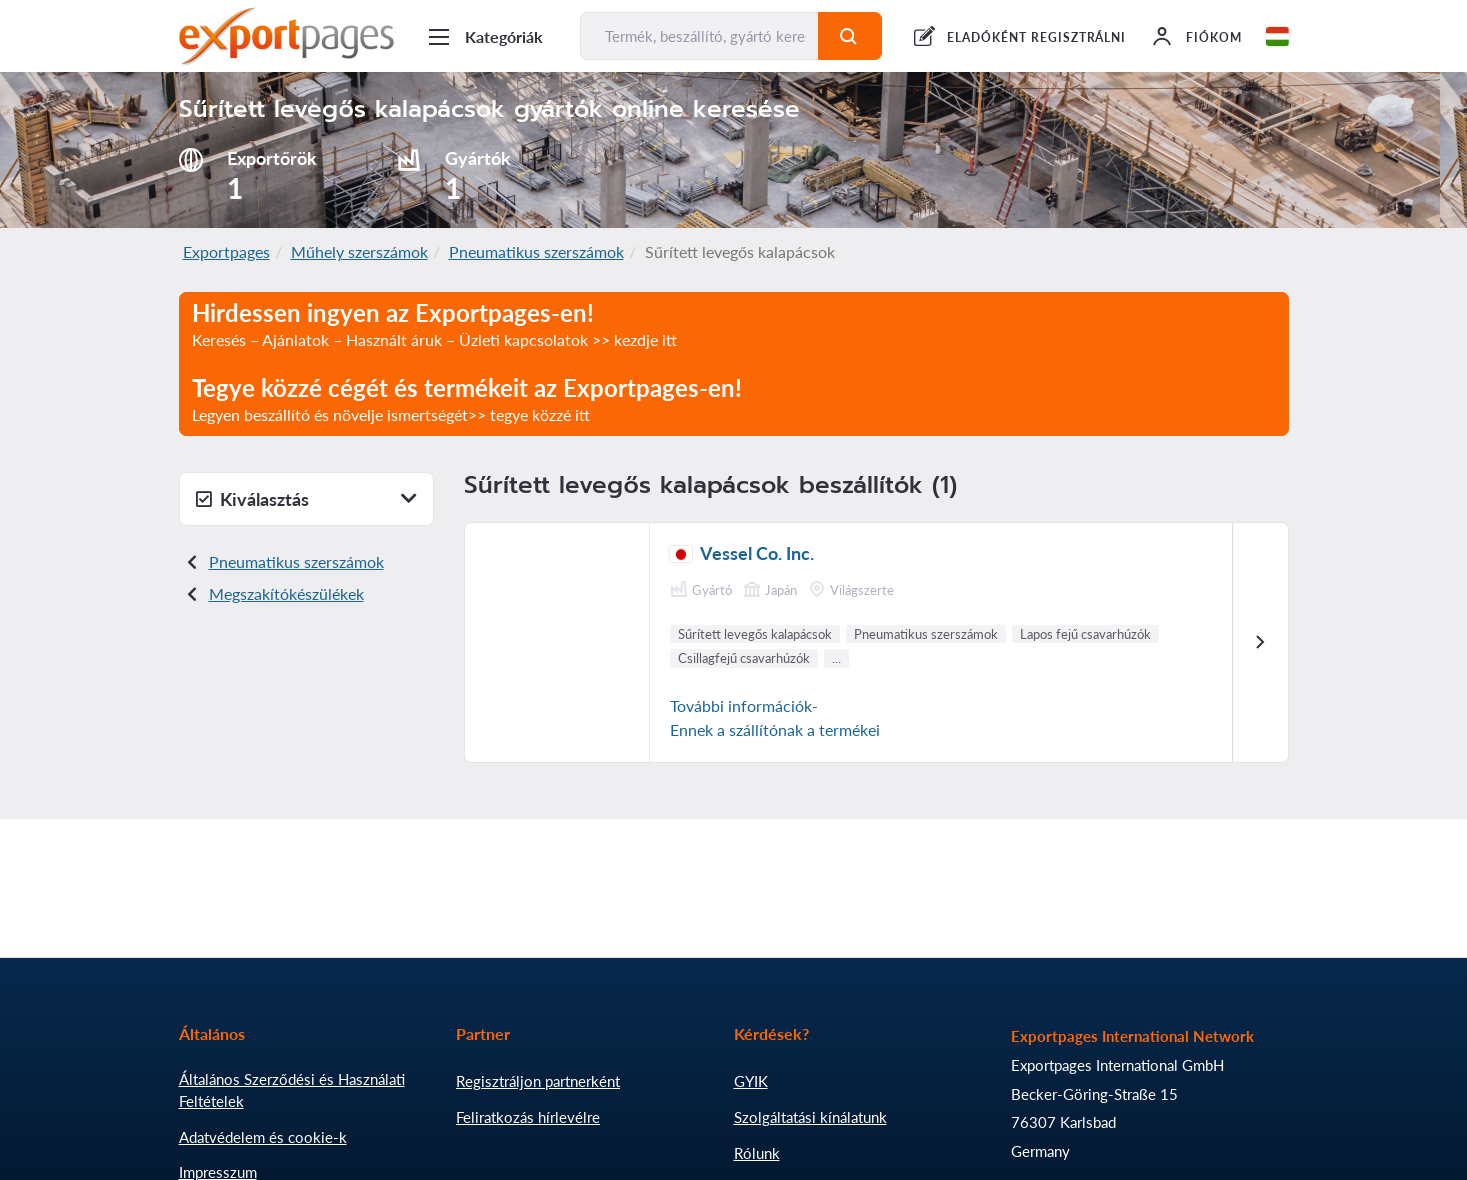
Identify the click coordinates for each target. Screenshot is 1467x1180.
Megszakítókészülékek (286, 593)
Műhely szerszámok (359, 251)
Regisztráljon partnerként (538, 1081)
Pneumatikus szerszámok (536, 251)
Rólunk (757, 1153)
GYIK (751, 1081)
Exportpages (226, 251)
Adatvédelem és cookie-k (263, 1137)
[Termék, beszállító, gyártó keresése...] (700, 36)
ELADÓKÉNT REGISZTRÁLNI (1036, 37)
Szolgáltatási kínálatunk (810, 1117)
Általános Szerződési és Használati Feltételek (292, 1090)
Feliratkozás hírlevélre (528, 1117)
